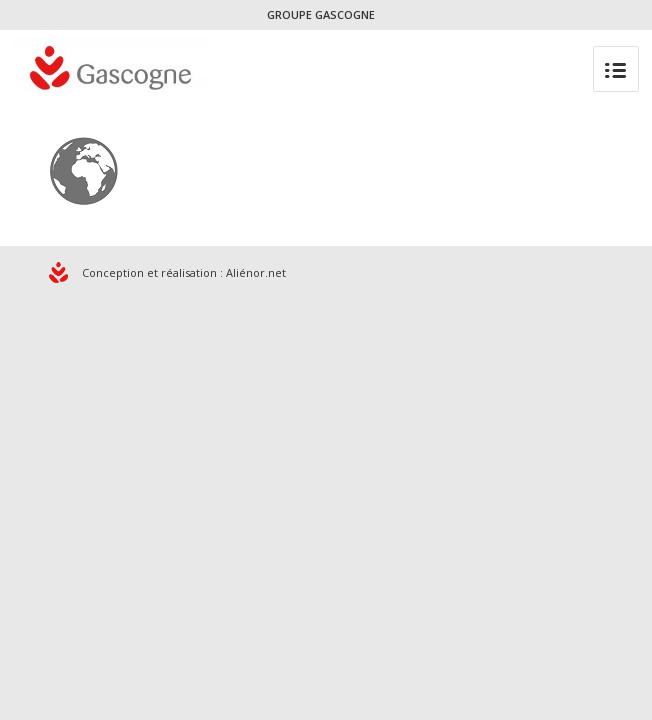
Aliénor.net (256, 272)
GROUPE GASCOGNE (321, 14)
